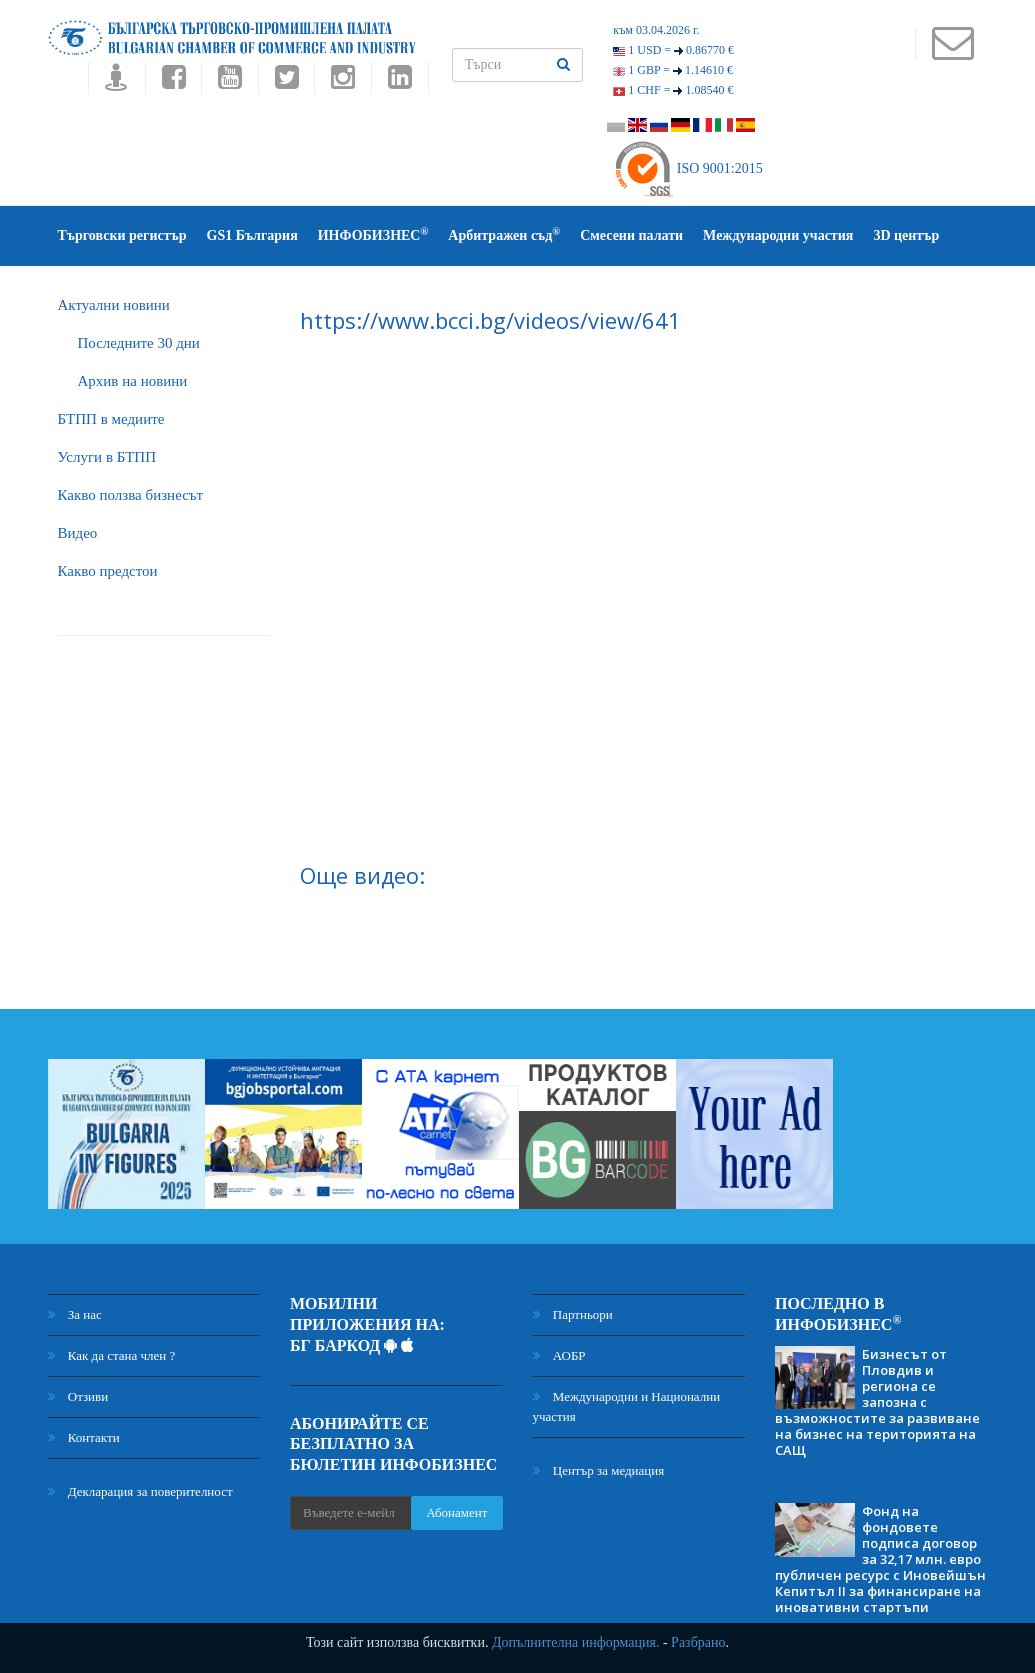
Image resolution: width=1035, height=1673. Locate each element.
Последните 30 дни (139, 343)
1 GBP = (673, 70)
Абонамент (456, 1512)
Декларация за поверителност (140, 1491)
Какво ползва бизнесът (131, 495)
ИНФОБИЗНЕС (373, 234)
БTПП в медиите (111, 419)
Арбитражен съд (504, 234)
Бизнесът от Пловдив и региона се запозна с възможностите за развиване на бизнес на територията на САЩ (877, 1402)
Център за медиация (599, 1470)
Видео (78, 533)
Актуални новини (114, 305)
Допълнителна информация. (576, 1642)
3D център (906, 235)
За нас (75, 1314)
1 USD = (673, 50)
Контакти (84, 1437)
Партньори (573, 1314)
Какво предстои (108, 571)
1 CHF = (673, 90)
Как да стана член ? (112, 1355)
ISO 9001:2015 (687, 168)
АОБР (559, 1355)
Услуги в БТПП (107, 457)
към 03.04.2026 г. (656, 30)
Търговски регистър (122, 235)
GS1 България (252, 235)
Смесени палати (631, 235)
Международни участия (778, 235)
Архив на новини (133, 381)
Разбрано (698, 1642)
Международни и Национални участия (627, 1406)
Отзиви (78, 1396)
